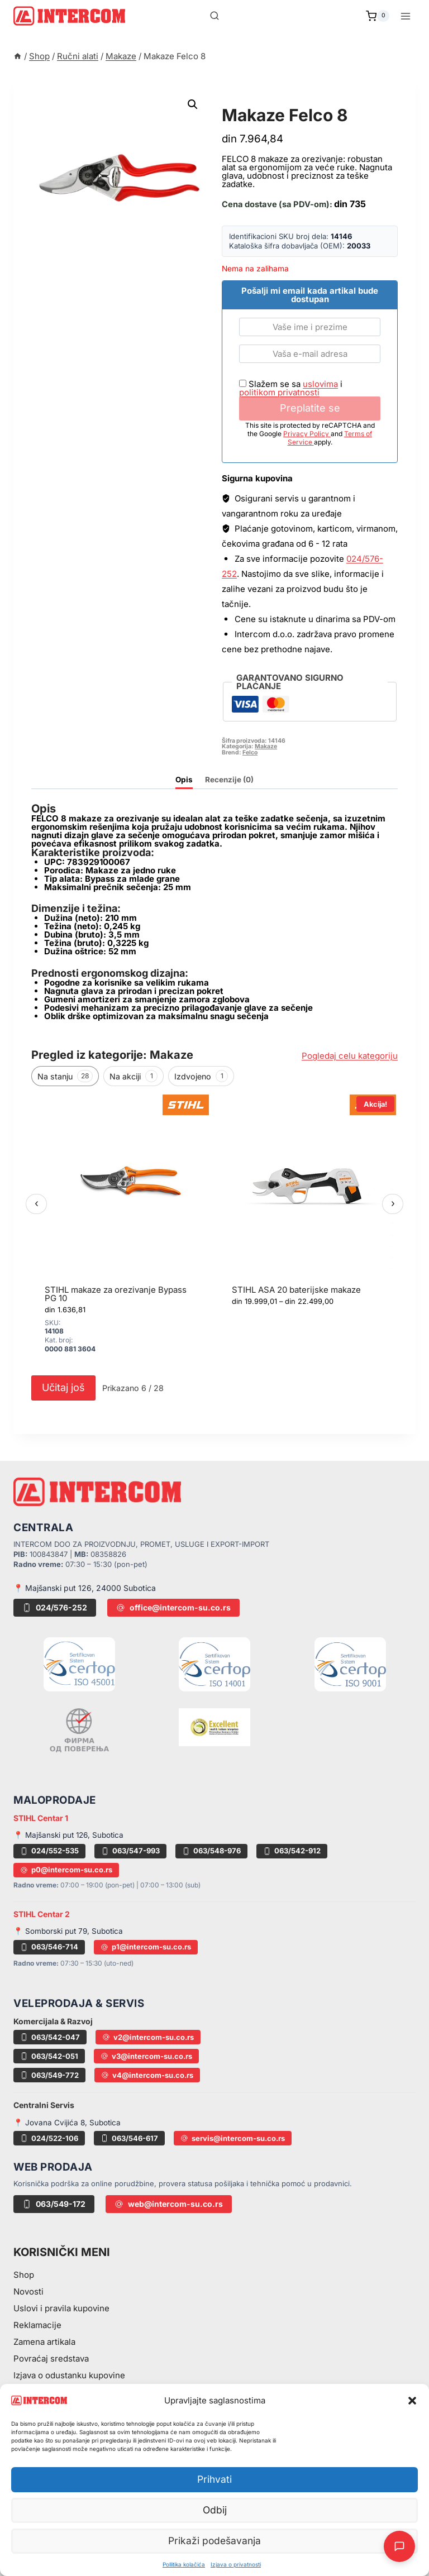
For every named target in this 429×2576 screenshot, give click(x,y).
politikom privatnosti (279, 392)
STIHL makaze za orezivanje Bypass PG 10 (116, 1293)
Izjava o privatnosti (236, 2564)
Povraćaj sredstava (51, 2358)
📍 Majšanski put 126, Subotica (68, 1835)
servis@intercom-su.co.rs (232, 2138)
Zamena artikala (44, 2341)
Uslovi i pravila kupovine (61, 2308)
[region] (214, 1231)
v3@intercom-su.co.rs (146, 2056)
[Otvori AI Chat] (399, 2546)
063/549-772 (49, 2075)
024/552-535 (49, 1850)
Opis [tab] (184, 779)
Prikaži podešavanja (214, 2541)
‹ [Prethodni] (37, 1203)
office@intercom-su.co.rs (173, 1607)
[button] (412, 2400)
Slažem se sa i (290, 388)
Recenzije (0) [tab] (229, 779)
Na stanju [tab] (65, 1076)
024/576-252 (54, 1607)
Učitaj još (63, 1387)
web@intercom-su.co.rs (169, 2204)
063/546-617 (129, 2138)
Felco (250, 752)
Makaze (242, 102)
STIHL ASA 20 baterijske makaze (296, 1289)
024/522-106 (49, 2138)
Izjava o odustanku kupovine (69, 2375)
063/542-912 (292, 1850)
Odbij (214, 2510)
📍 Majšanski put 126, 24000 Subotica (84, 1588)
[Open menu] (405, 16)
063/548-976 (211, 1850)
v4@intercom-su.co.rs (147, 2075)
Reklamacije (37, 2325)
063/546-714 (49, 1946)
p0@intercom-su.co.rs (66, 1869)
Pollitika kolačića (184, 2564)
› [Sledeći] (393, 1203)
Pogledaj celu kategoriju (350, 1056)
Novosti (28, 2291)
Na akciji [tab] (133, 1076)
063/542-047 (50, 2037)
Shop (23, 2274)
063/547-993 (130, 1850)
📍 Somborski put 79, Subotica (68, 1931)
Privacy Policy (307, 433)
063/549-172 (53, 2204)
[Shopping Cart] (377, 16)
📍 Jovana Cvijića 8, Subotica (67, 2122)
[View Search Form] (214, 16)
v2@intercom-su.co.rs (148, 2037)
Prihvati (214, 2479)
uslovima (320, 384)
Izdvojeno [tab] (201, 1076)
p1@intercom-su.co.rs (146, 1946)
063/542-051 (49, 2056)
